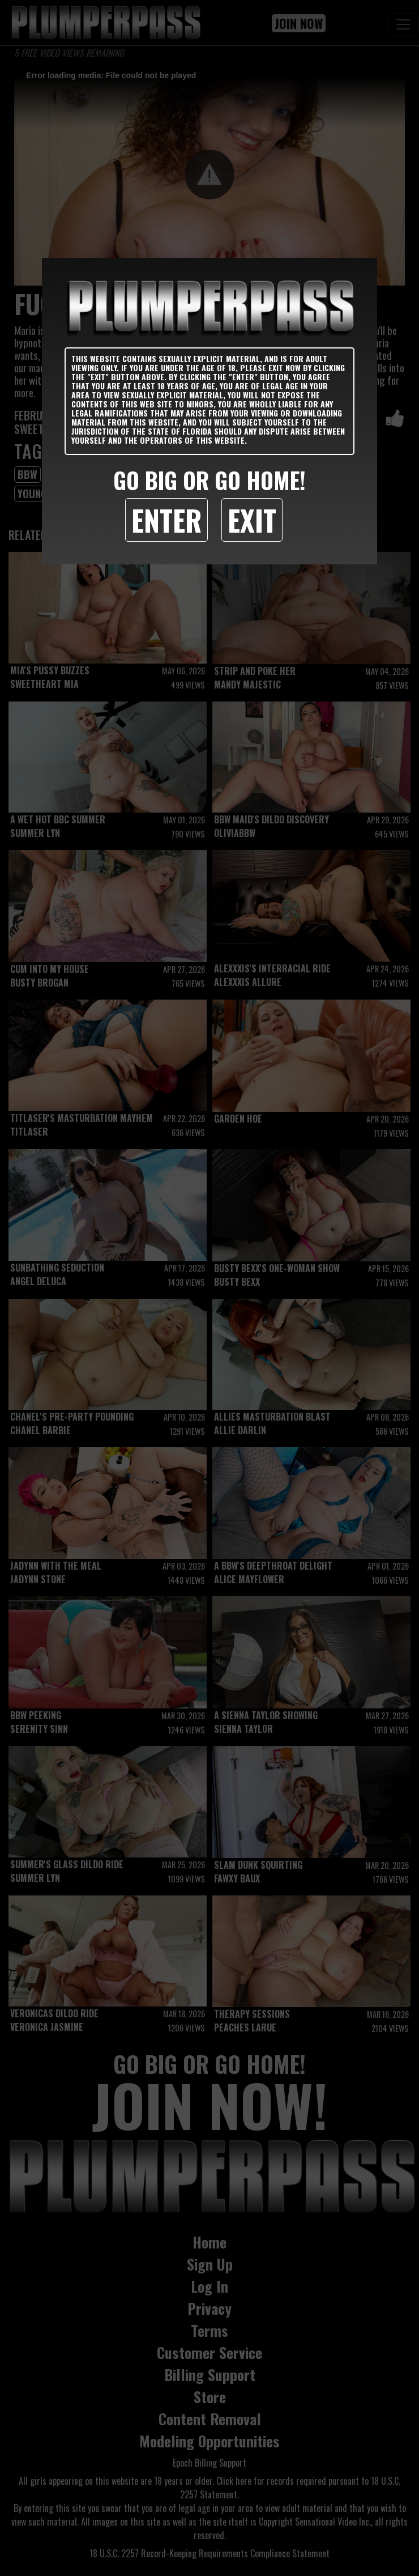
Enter (166, 520)
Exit (252, 520)
